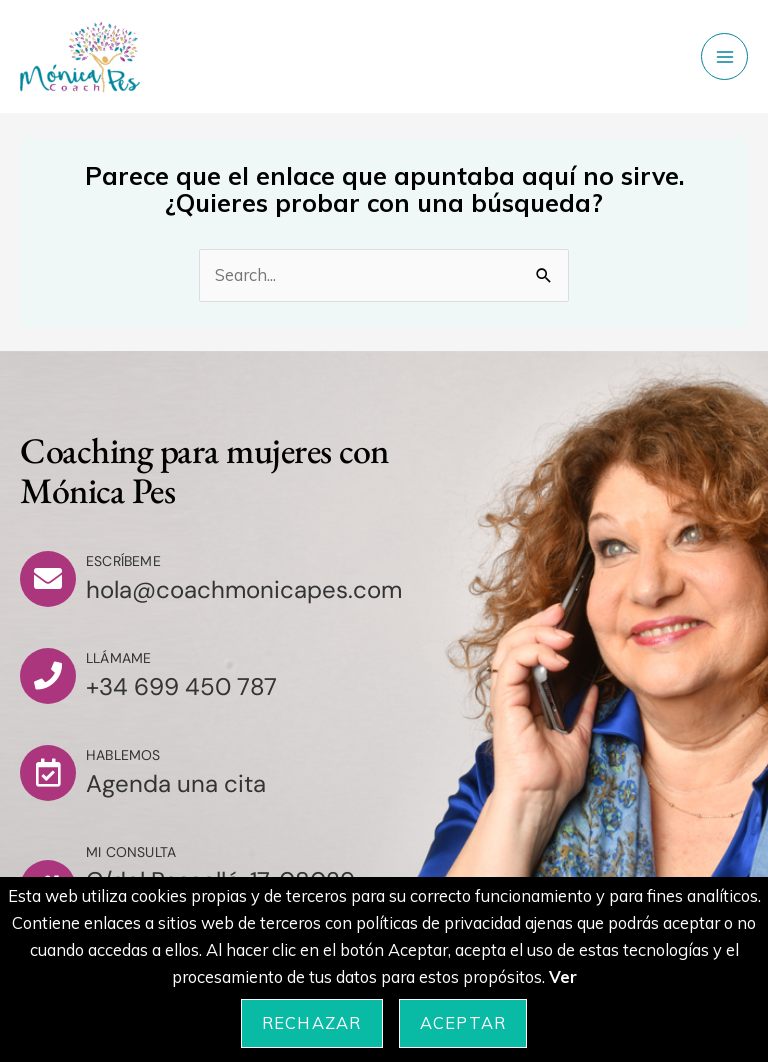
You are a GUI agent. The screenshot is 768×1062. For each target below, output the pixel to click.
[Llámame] (48, 676)
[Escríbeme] (48, 579)
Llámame (118, 658)
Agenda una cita (176, 783)
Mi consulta (131, 852)
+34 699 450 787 (181, 686)
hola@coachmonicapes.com (244, 589)
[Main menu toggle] (724, 56)
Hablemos (123, 755)
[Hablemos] (48, 773)
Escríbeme (123, 561)
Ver (563, 977)
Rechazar (312, 1023)
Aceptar (463, 1023)
